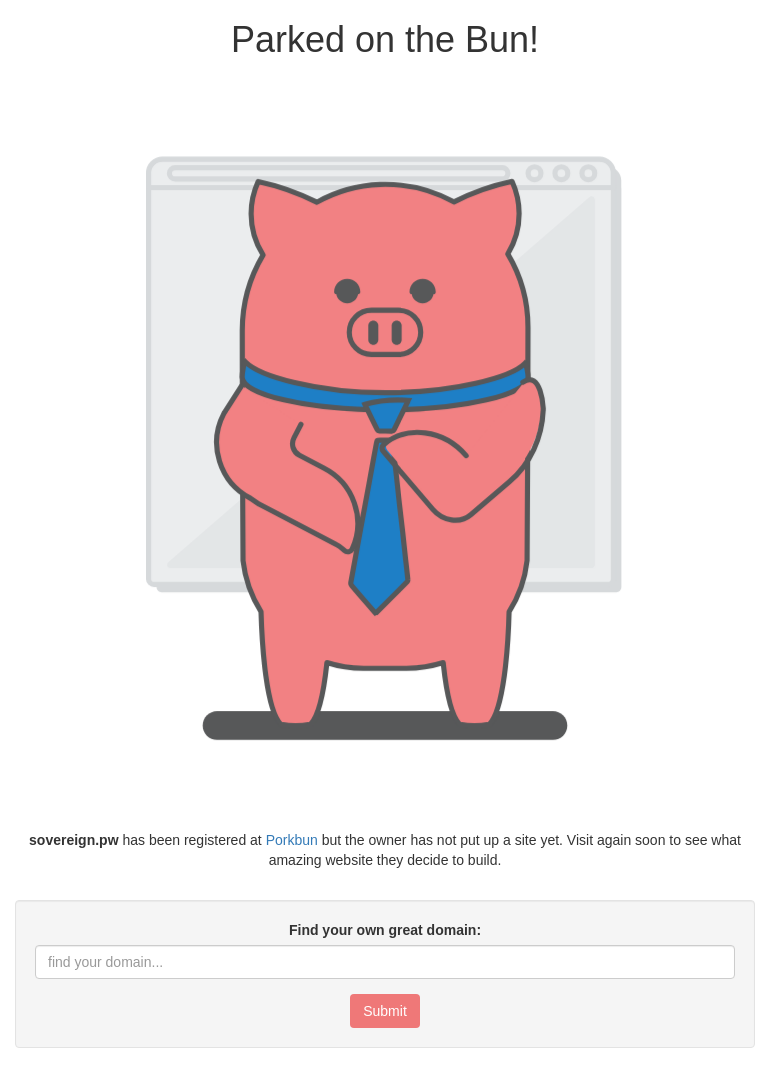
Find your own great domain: (385, 930)
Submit (385, 1011)
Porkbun (292, 840)
